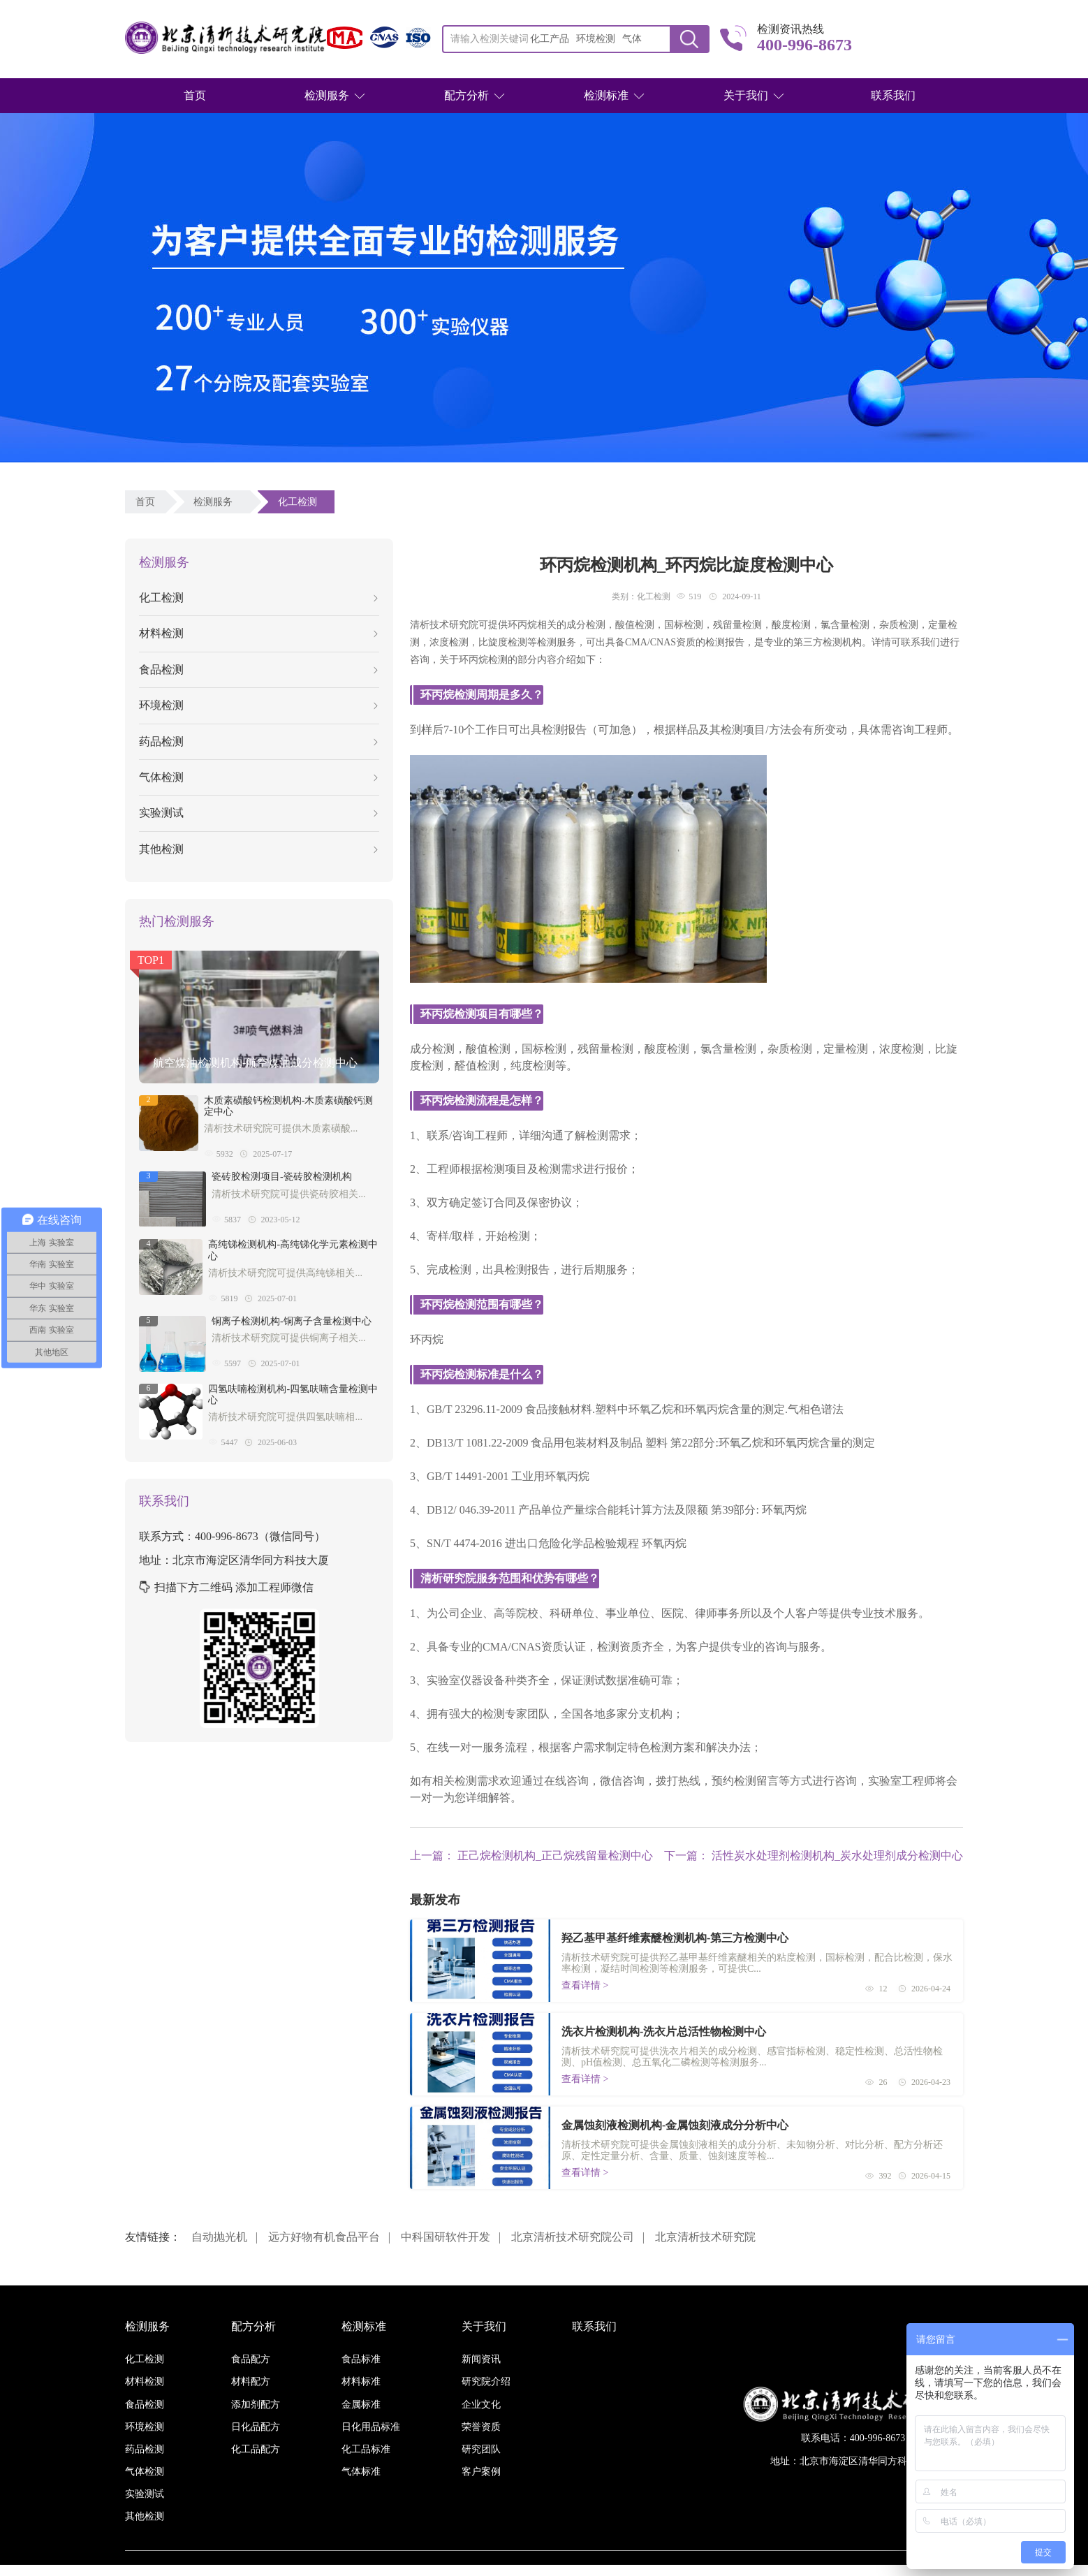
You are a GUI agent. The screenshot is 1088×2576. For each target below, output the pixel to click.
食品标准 (361, 2359)
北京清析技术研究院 (705, 2237)
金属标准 (361, 2404)
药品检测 (258, 741)
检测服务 (326, 95)
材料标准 (361, 2381)
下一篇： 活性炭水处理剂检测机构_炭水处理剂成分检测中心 (813, 1855)
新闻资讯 (481, 2359)
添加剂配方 (255, 2404)
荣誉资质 (481, 2427)
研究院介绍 (486, 2381)
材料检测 (258, 633)
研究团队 (481, 2449)
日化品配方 (255, 2427)
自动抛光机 (219, 2237)
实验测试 (258, 813)
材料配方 (250, 2381)
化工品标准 (365, 2449)
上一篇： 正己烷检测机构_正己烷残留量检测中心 (531, 1855)
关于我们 (745, 95)
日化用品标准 (370, 2427)
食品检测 (258, 669)
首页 (195, 95)
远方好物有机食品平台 (324, 2237)
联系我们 (893, 95)
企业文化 (481, 2404)
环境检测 (258, 705)
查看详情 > (584, 1985)
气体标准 (361, 2471)
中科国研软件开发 (445, 2237)
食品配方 (250, 2359)
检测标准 (606, 95)
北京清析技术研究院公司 (572, 2237)
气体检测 (258, 777)
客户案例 (481, 2471)
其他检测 (258, 849)
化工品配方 (255, 2449)
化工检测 (300, 502)
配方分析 (466, 95)
